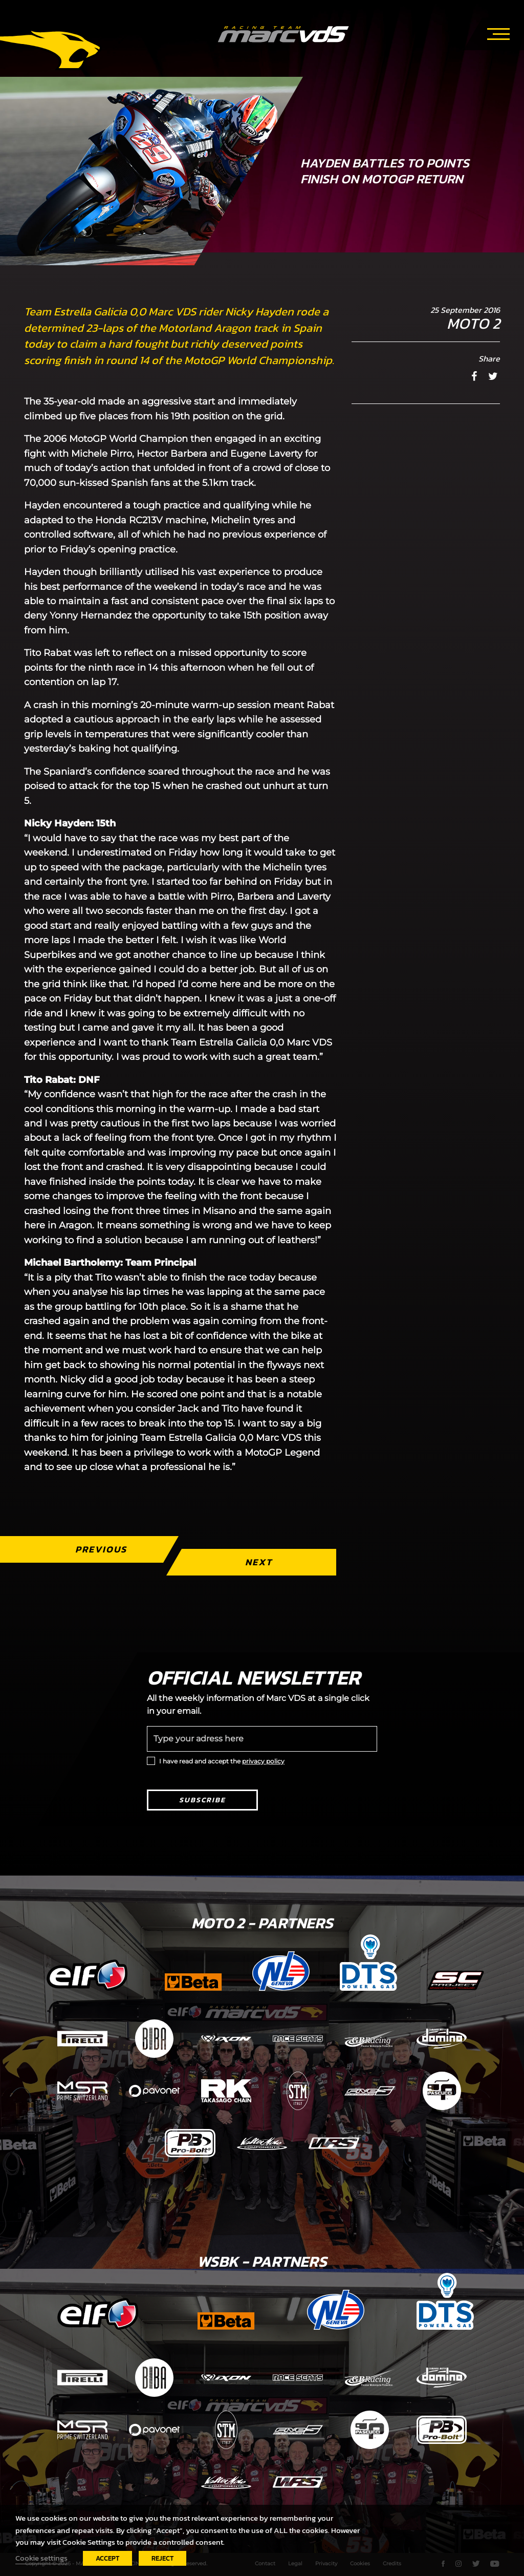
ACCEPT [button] (107, 2558)
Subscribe (202, 1800)
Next (258, 1562)
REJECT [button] (162, 2558)
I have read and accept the (222, 1761)
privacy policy (263, 1761)
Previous (101, 1549)
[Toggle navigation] (498, 32)
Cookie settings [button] (41, 2558)
